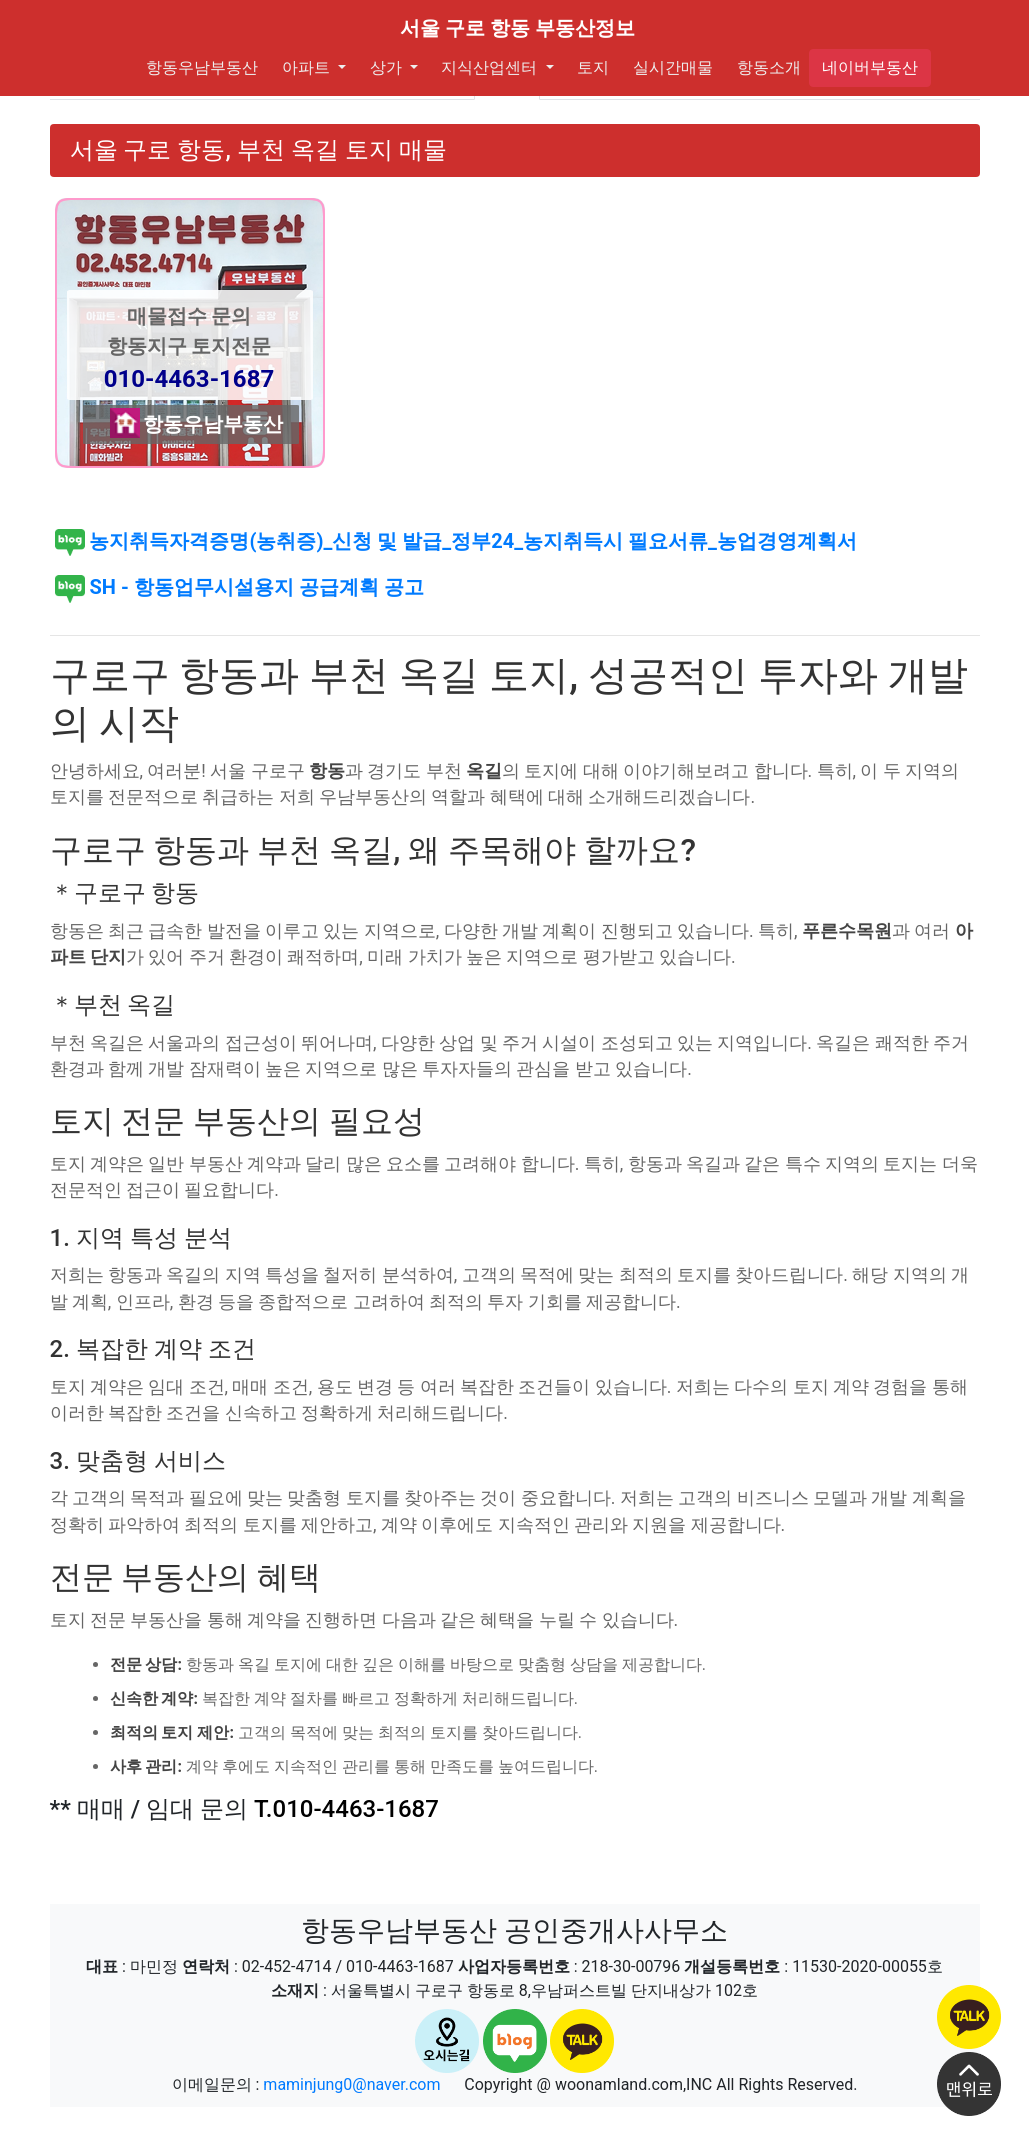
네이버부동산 (870, 67)
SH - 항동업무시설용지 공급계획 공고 (239, 587)
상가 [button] (384, 67)
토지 (590, 66)
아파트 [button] (304, 67)
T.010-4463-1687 (346, 1809)
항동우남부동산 (202, 66)
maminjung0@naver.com (351, 2084)
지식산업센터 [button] (488, 67)
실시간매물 (669, 66)
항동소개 (765, 66)
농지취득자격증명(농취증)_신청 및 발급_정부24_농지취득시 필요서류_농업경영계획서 (456, 541)
